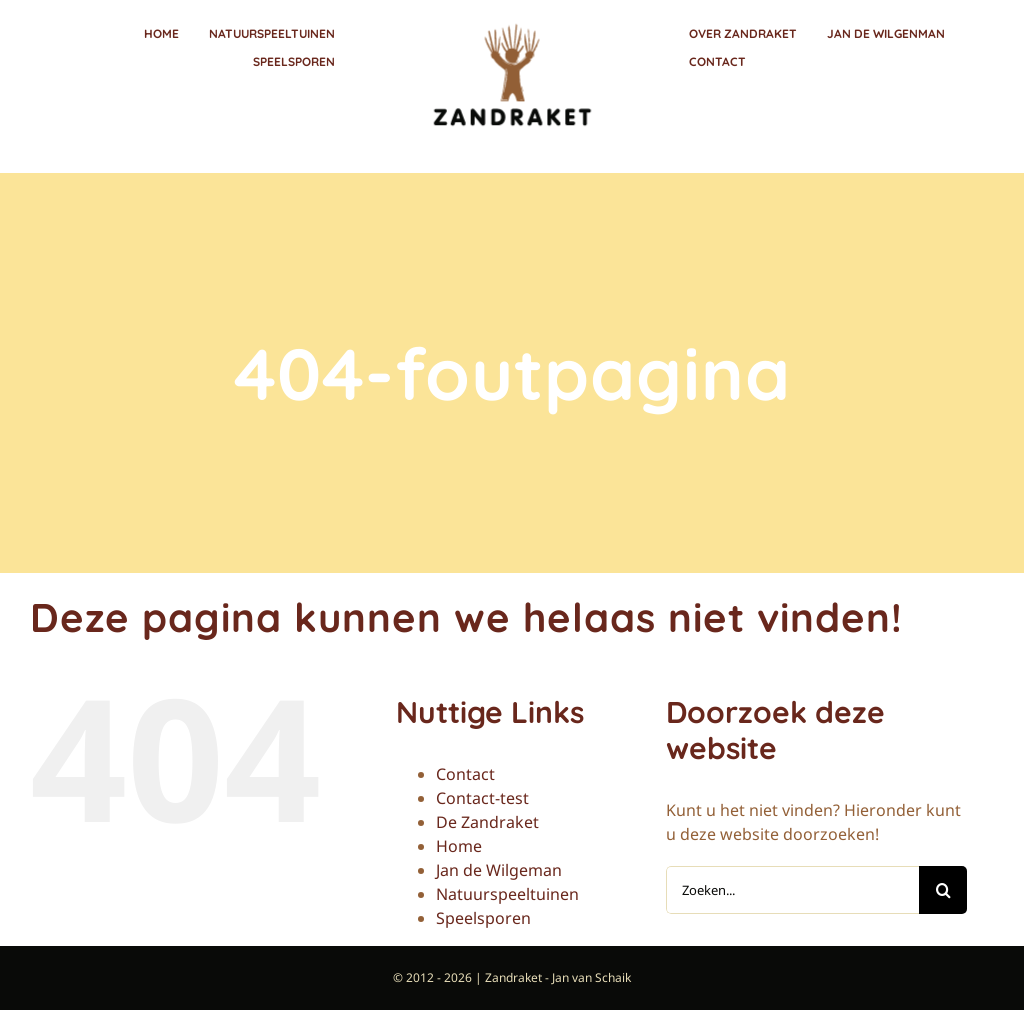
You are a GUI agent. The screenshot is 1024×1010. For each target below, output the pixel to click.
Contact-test (482, 798)
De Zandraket (487, 822)
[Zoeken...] (792, 890)
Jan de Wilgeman (499, 870)
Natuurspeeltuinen (507, 894)
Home (459, 846)
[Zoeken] (943, 890)
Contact (465, 774)
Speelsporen (483, 918)
